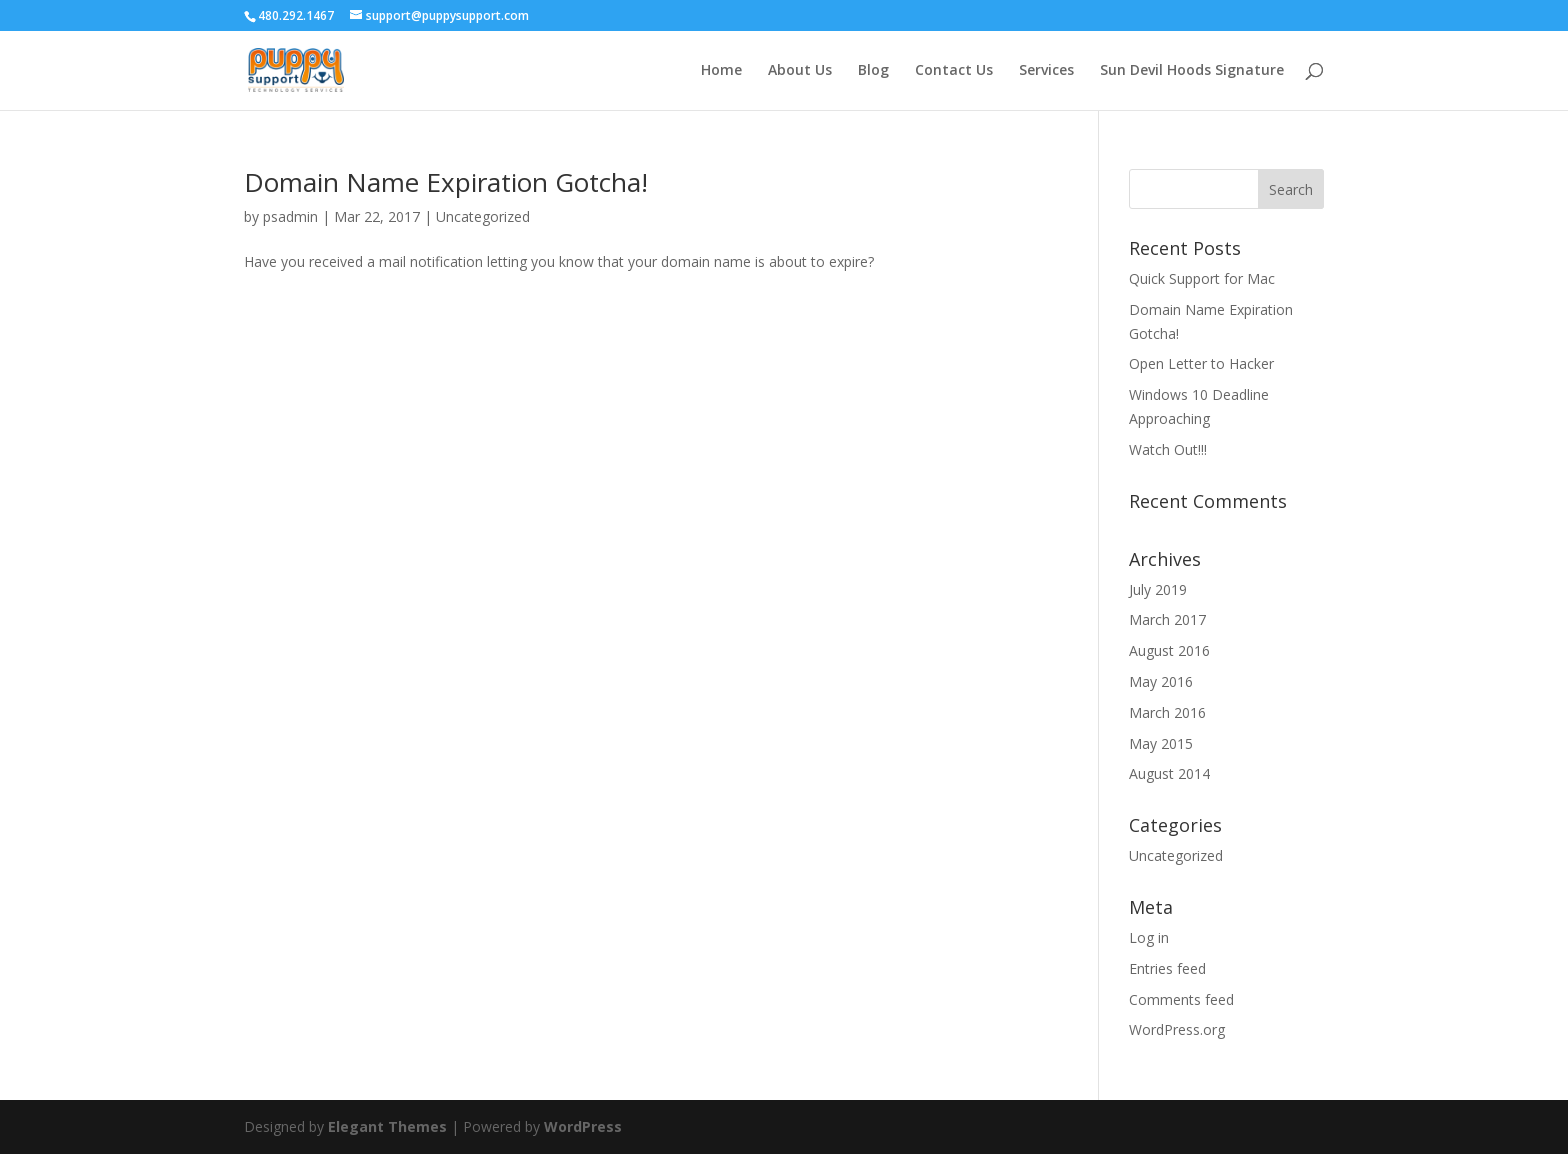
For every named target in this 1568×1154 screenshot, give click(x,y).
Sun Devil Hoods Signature (1192, 71)
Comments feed (1181, 999)
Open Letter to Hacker (1201, 363)
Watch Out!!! (1168, 449)
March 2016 (1167, 712)
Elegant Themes (387, 1126)
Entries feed (1167, 968)
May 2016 (1161, 681)
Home (721, 71)
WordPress (583, 1126)
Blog (873, 71)
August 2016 (1169, 650)
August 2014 (1169, 773)
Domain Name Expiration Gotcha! (446, 182)
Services (1046, 71)
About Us (800, 71)
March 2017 (1167, 619)
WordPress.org (1177, 1029)
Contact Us (954, 71)
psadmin (290, 216)
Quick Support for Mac (1202, 278)
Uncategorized (483, 216)
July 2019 (1158, 589)
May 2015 (1161, 743)
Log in (1149, 937)
